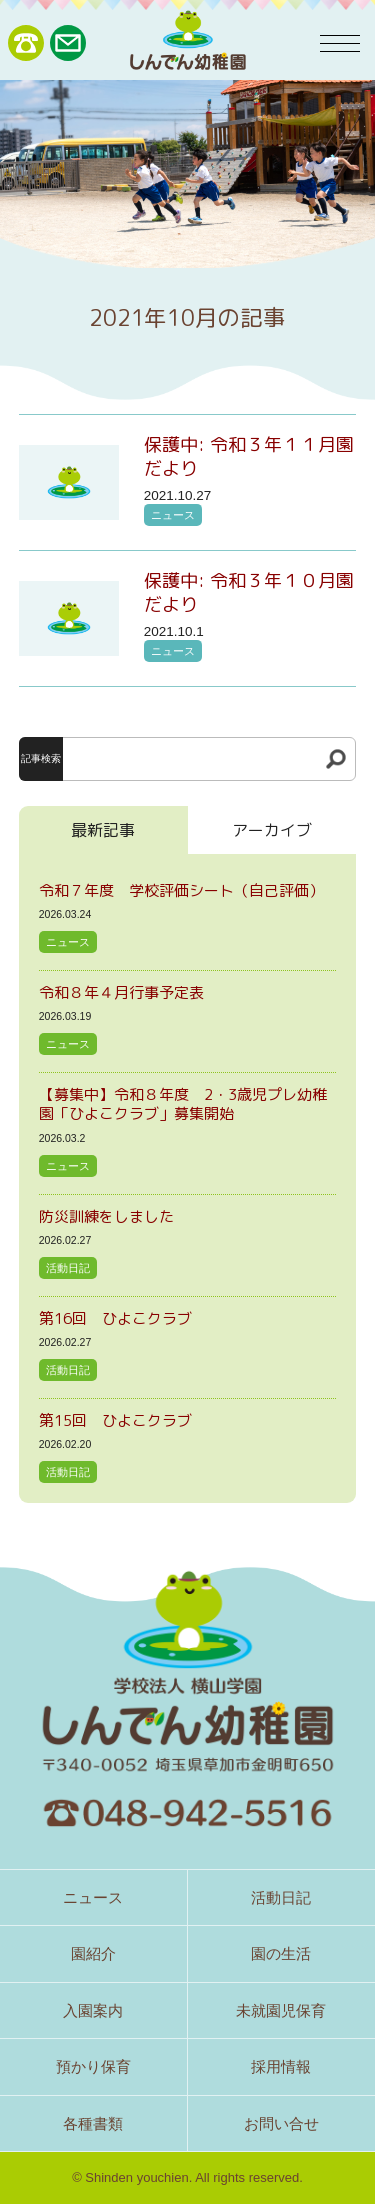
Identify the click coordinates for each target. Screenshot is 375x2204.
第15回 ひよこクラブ (115, 1420)
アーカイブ (272, 830)
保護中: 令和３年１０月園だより (249, 592)
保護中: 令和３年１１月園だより (249, 456)
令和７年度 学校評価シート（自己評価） (181, 890)
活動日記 (68, 1268)
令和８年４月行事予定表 (121, 992)
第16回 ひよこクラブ (115, 1318)
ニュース (173, 515)
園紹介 (93, 1953)
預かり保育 (93, 2066)
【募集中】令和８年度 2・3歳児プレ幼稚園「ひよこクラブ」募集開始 (183, 1104)
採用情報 (281, 2066)
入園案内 (93, 2010)
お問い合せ (281, 2123)
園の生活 (281, 1953)
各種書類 (93, 2123)
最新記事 (103, 830)
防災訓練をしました (106, 1216)
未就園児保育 (281, 2010)
